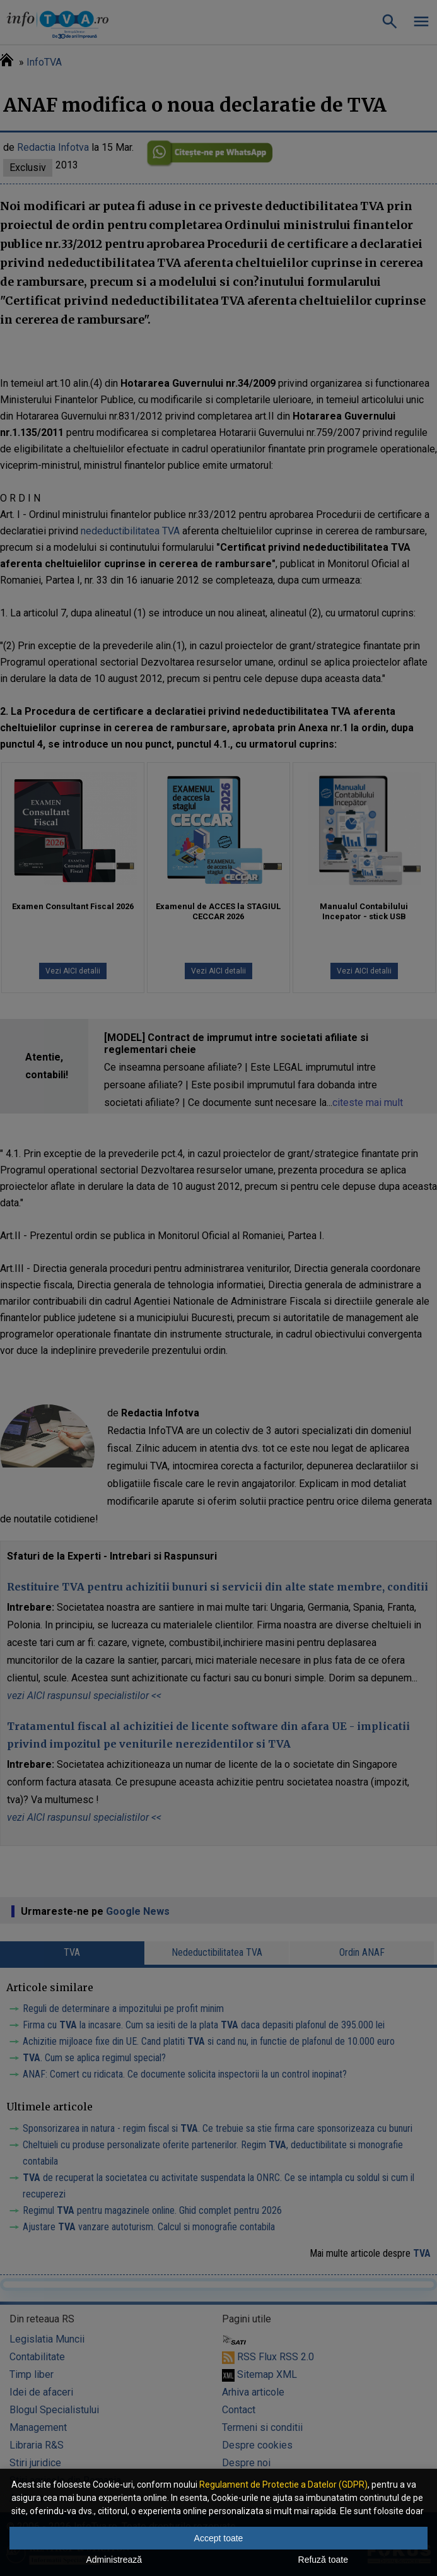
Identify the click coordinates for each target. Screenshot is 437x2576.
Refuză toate (323, 2560)
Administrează (114, 2560)
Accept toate (218, 2538)
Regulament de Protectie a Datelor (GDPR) (283, 2484)
